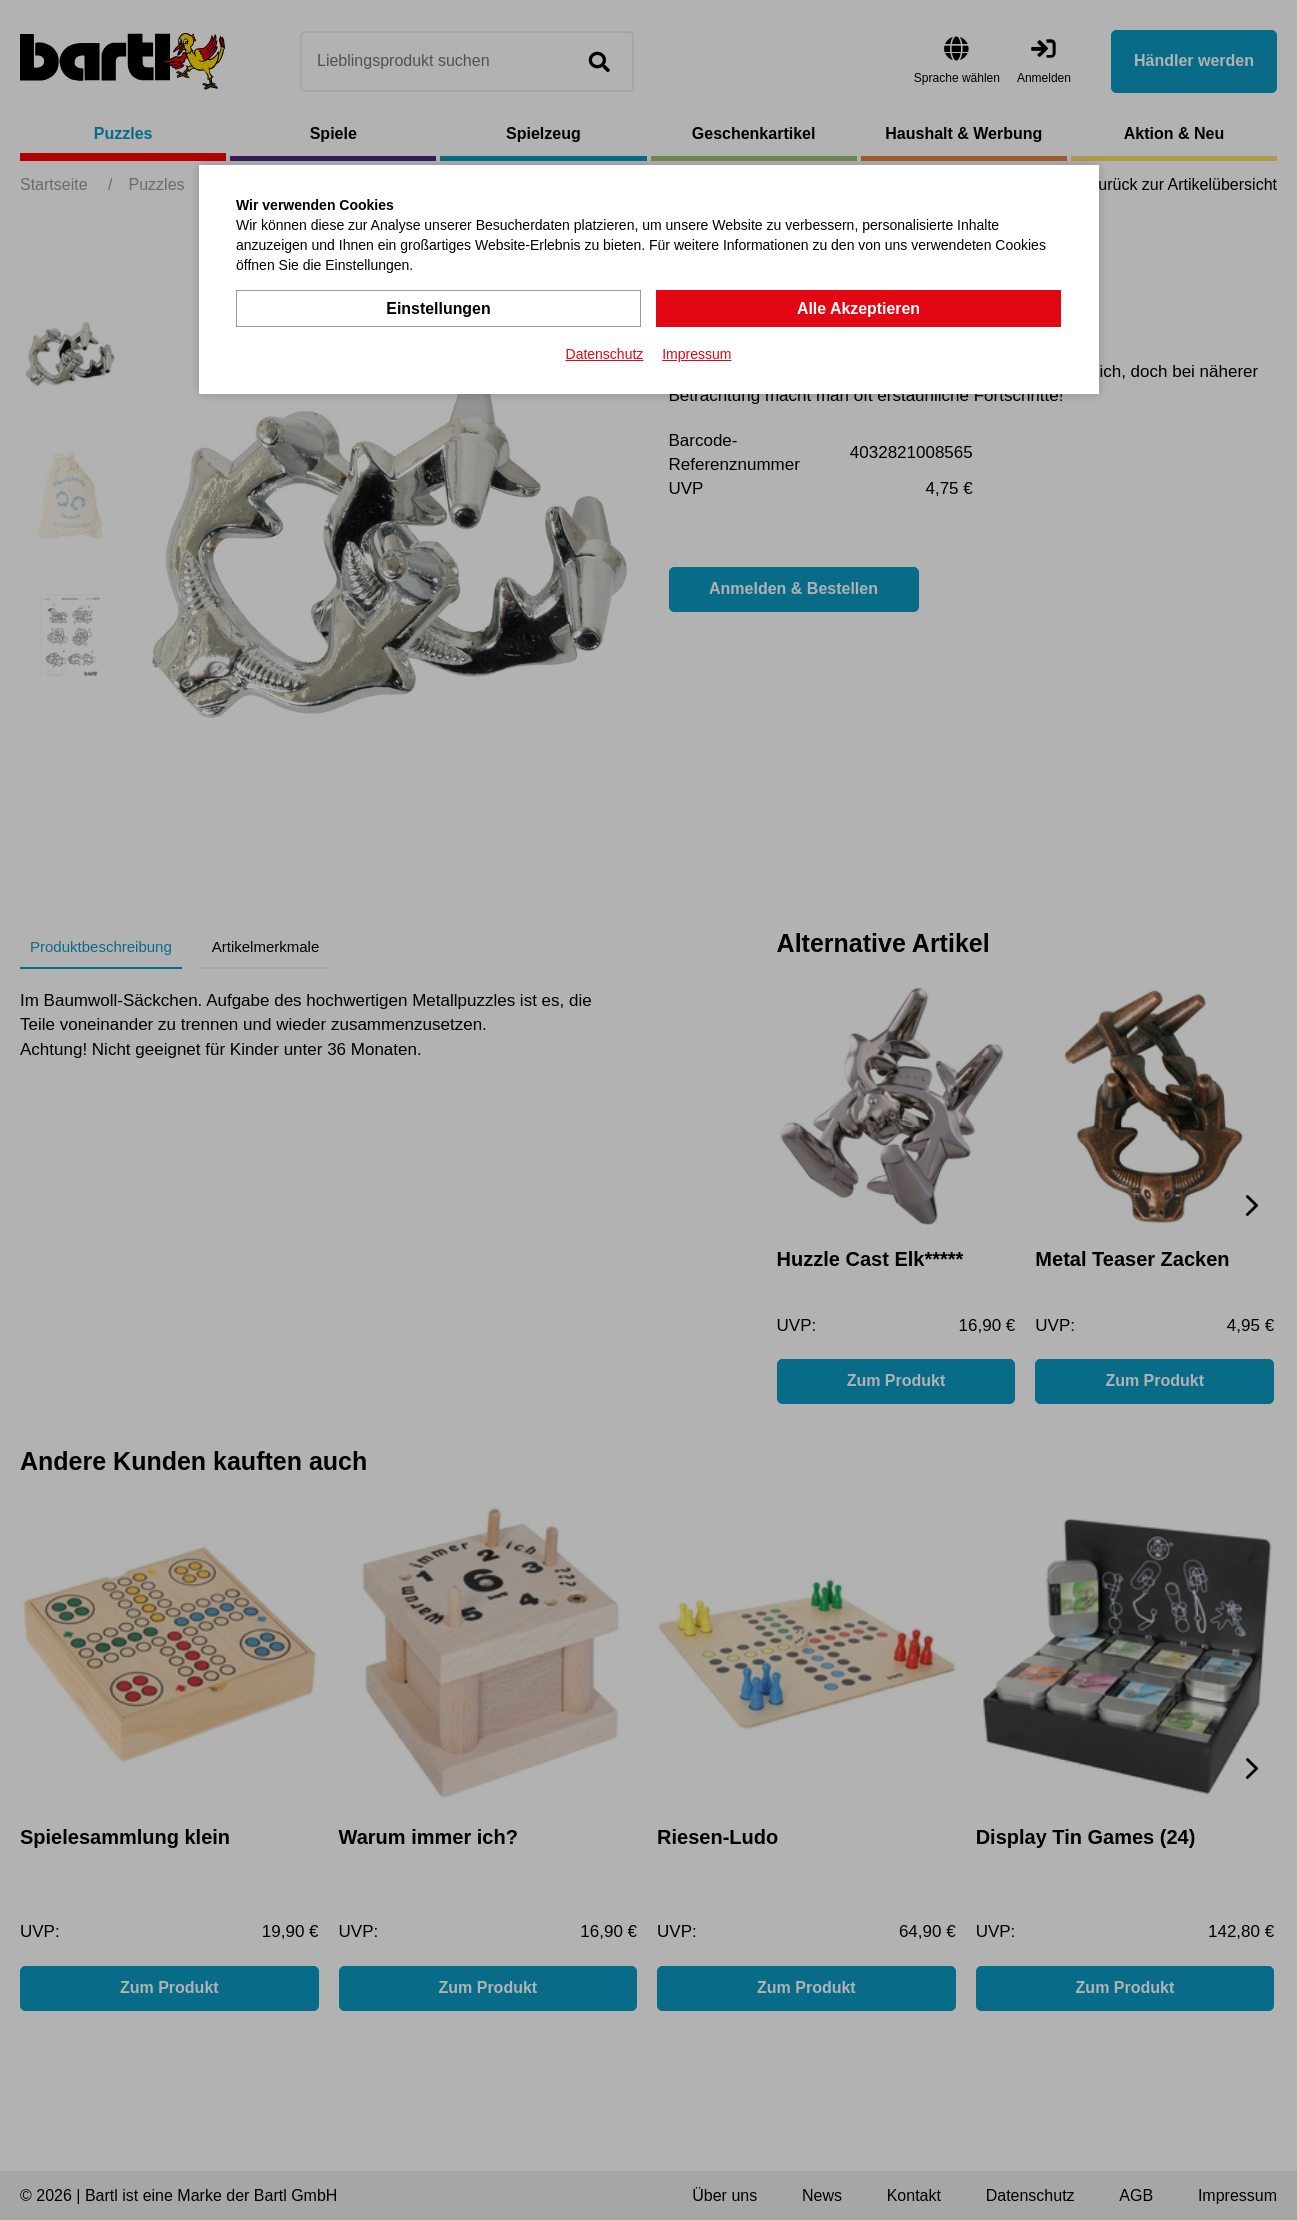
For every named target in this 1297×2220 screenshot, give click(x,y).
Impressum (696, 354)
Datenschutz (605, 354)
